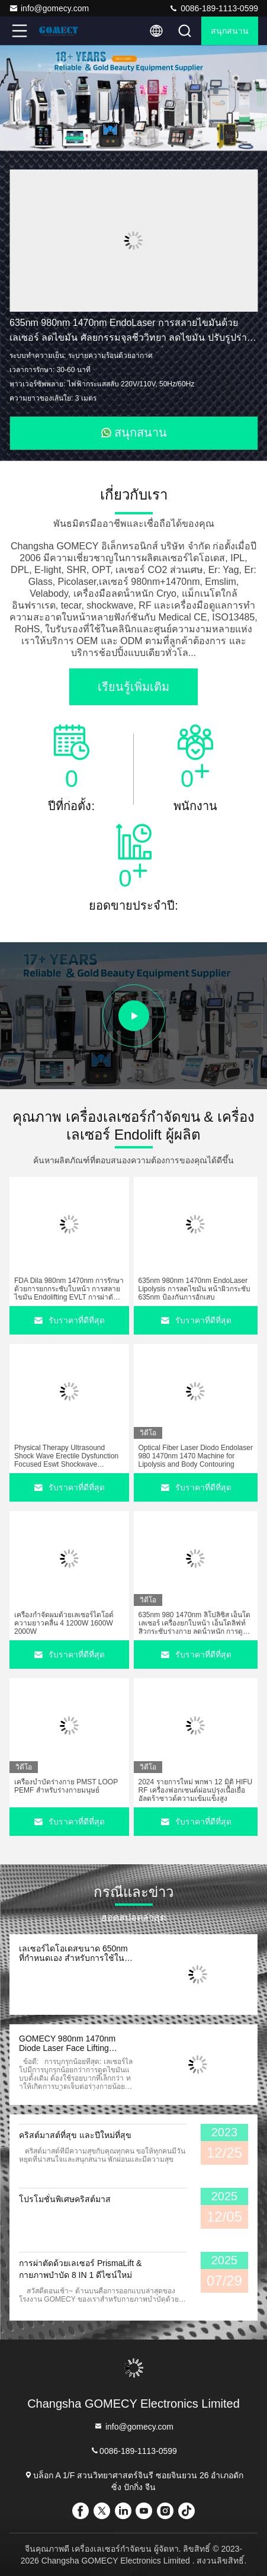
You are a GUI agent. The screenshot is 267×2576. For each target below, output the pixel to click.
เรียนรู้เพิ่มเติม (133, 686)
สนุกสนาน (230, 31)
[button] (74, 138)
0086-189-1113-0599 (213, 8)
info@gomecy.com (49, 8)
